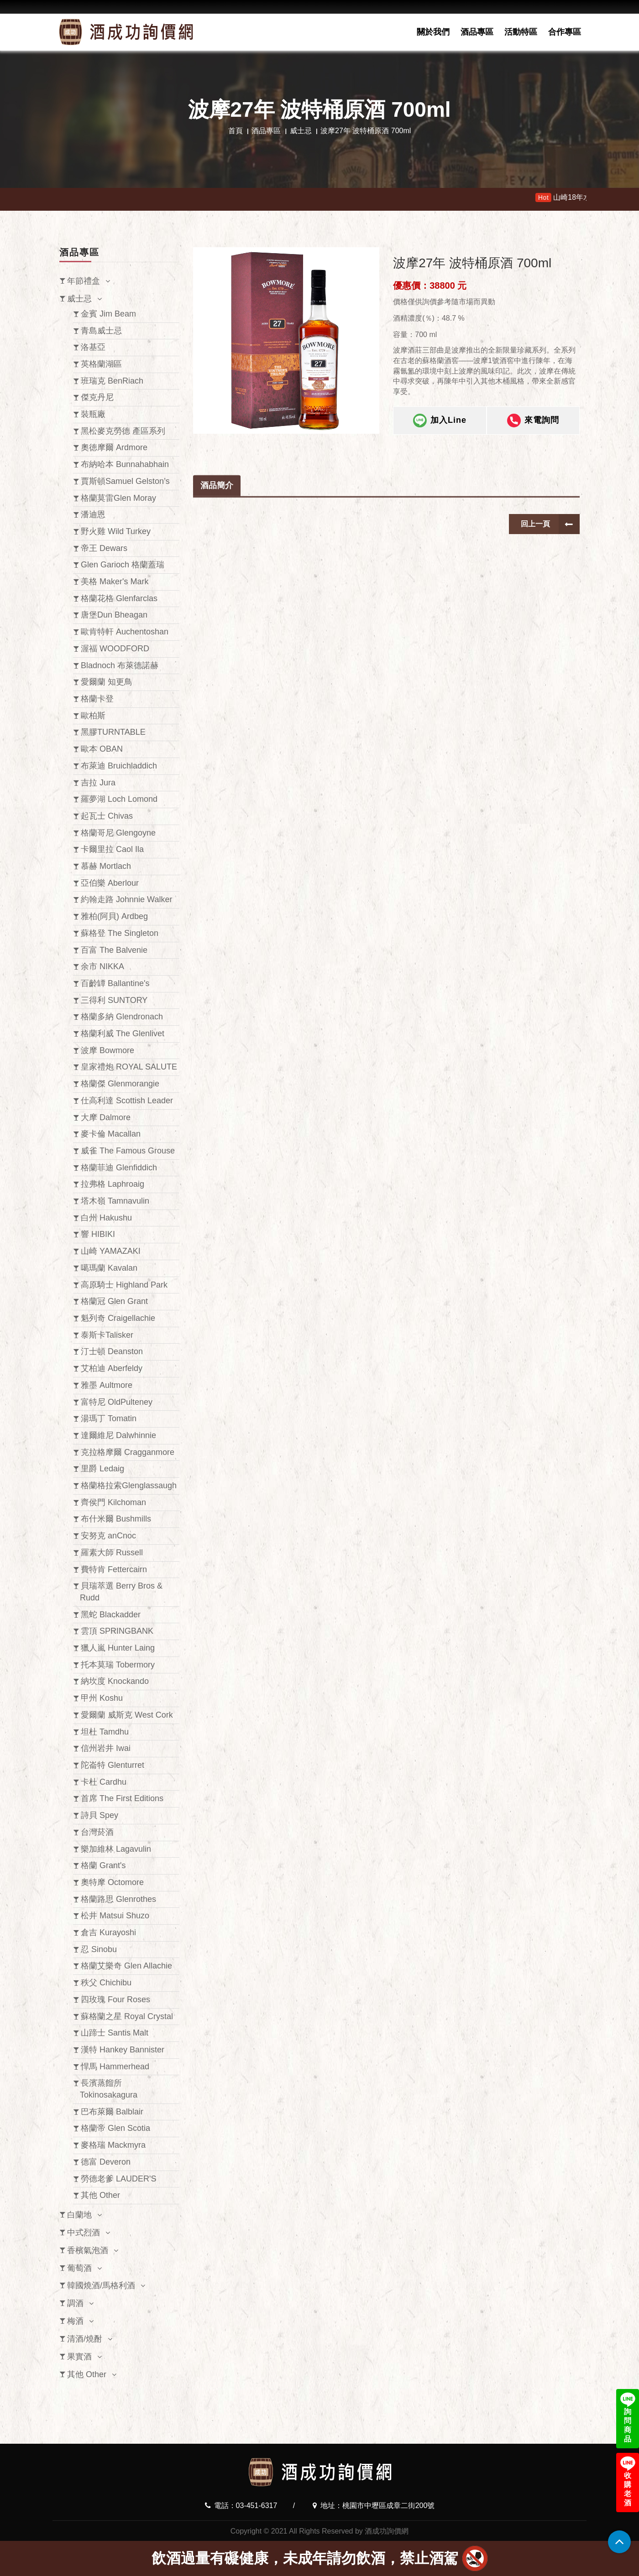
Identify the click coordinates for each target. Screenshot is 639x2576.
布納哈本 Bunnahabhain (125, 464)
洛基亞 (93, 347)
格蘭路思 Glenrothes (118, 1899)
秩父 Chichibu (106, 1982)
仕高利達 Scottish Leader (127, 1100)
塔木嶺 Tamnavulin (115, 1200)
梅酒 (75, 2321)
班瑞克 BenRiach (112, 380)
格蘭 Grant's (103, 1865)
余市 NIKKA (102, 966)
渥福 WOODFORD (115, 648)
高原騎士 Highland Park (124, 1284)
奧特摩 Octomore (112, 1882)
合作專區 (564, 31)
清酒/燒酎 (84, 2338)
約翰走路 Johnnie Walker (126, 899)
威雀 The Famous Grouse (128, 1150)
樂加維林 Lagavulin (116, 1849)
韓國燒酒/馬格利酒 (101, 2285)
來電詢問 (533, 422)
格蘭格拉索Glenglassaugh (129, 1485)
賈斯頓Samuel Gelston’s (125, 481)
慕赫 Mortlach (106, 866)
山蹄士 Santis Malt (114, 2032)
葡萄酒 (79, 2268)
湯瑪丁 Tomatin (108, 1418)
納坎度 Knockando (115, 1681)
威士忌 (301, 131)
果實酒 (79, 2356)
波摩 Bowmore (107, 1050)
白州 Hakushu (106, 1217)
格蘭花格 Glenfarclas (119, 598)
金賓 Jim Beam (108, 313)
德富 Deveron (106, 2161)
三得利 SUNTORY (114, 1000)
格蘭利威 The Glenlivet (122, 1033)
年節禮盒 (83, 281)
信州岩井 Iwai (106, 1748)
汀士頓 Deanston (112, 1351)
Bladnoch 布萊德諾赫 (119, 665)
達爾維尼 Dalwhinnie (118, 1435)
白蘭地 (79, 2214)
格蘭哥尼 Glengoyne (118, 832)
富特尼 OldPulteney (116, 1402)
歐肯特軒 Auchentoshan (124, 631)
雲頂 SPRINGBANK (117, 1631)
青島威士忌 (101, 330)
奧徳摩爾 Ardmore (114, 447)
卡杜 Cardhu (103, 1782)
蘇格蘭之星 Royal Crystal (127, 2016)
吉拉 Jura (98, 782)
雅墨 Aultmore (106, 1385)
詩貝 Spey (99, 1815)
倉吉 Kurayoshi (108, 1932)
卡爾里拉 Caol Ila (112, 849)
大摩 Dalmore (106, 1117)
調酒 (75, 2303)
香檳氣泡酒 (87, 2250)
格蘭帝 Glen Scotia (115, 2128)
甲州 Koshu (102, 1698)
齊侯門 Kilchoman (113, 1502)
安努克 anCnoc (108, 1535)
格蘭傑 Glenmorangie (120, 1083)
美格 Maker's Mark (114, 581)
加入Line (439, 422)
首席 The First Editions (122, 1798)
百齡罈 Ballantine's (115, 983)
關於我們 (433, 31)
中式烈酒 (83, 2232)
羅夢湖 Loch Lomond (119, 799)
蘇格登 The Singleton (119, 933)
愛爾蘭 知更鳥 (106, 681)
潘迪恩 (93, 514)
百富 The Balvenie (114, 950)
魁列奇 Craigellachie (118, 1318)
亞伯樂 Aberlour (110, 883)
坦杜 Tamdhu (105, 1731)
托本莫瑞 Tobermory (118, 1664)
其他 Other (100, 2195)
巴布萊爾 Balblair (112, 2111)
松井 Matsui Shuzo (115, 1915)
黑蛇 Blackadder (111, 1614)
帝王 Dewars (104, 548)
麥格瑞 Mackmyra (113, 2145)
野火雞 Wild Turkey (116, 531)
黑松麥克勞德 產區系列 (123, 431)
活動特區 (520, 31)
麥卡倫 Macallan (111, 1133)
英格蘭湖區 (101, 364)
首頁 (235, 131)
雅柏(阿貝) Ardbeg (114, 916)
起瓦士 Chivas (107, 816)
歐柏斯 (93, 715)
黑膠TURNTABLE (113, 732)
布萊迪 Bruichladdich (119, 765)
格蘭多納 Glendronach (122, 1016)
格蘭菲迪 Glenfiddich (119, 1167)
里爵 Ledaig (102, 1468)
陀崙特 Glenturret (112, 1765)
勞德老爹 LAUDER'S (118, 2178)
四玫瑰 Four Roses (115, 1999)
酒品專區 (477, 31)
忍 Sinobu (99, 1949)
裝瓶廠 (93, 414)
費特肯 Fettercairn (114, 1569)
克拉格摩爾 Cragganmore (127, 1452)
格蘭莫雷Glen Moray (118, 498)
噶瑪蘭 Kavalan (109, 1267)
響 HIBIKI (98, 1234)
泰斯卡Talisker (107, 1335)
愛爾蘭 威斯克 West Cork (127, 1714)
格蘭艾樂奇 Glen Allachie (126, 1965)
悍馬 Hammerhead (115, 2066)
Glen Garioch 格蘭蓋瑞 (122, 564)
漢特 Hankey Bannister (122, 2049)
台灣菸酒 (97, 1832)
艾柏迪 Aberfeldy (111, 1368)
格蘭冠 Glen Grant (114, 1301)
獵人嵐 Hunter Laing (118, 1647)
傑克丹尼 (97, 397)
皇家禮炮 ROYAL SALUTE (129, 1066)
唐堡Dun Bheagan (114, 614)
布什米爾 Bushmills (116, 1518)
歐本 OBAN (102, 748)
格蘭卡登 (97, 698)
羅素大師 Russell (112, 1552)
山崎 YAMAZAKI (111, 1251)
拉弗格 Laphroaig (112, 1184)
